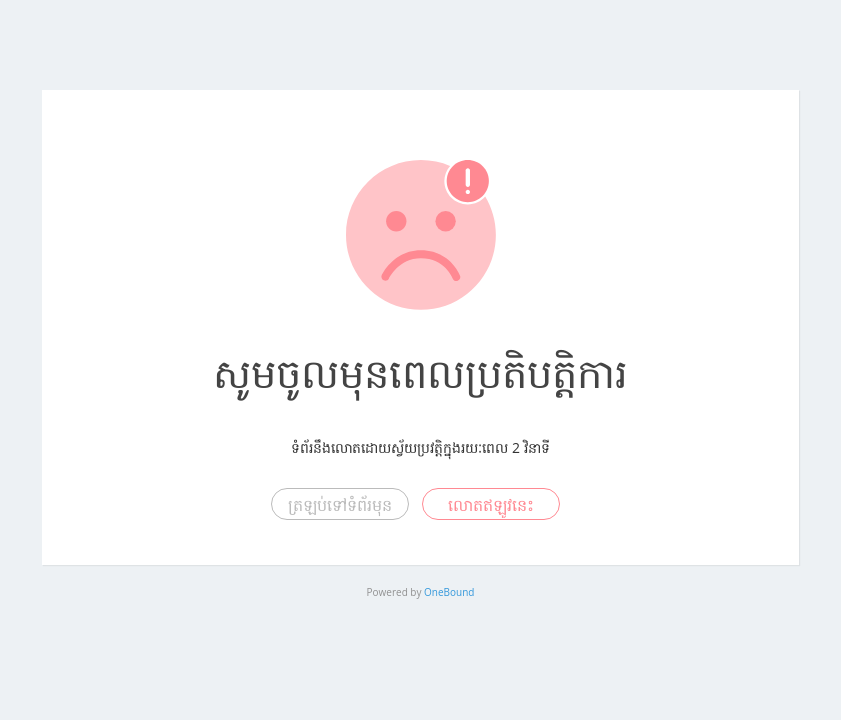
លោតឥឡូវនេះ (491, 505)
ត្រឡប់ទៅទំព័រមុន (340, 505)
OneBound (449, 592)
